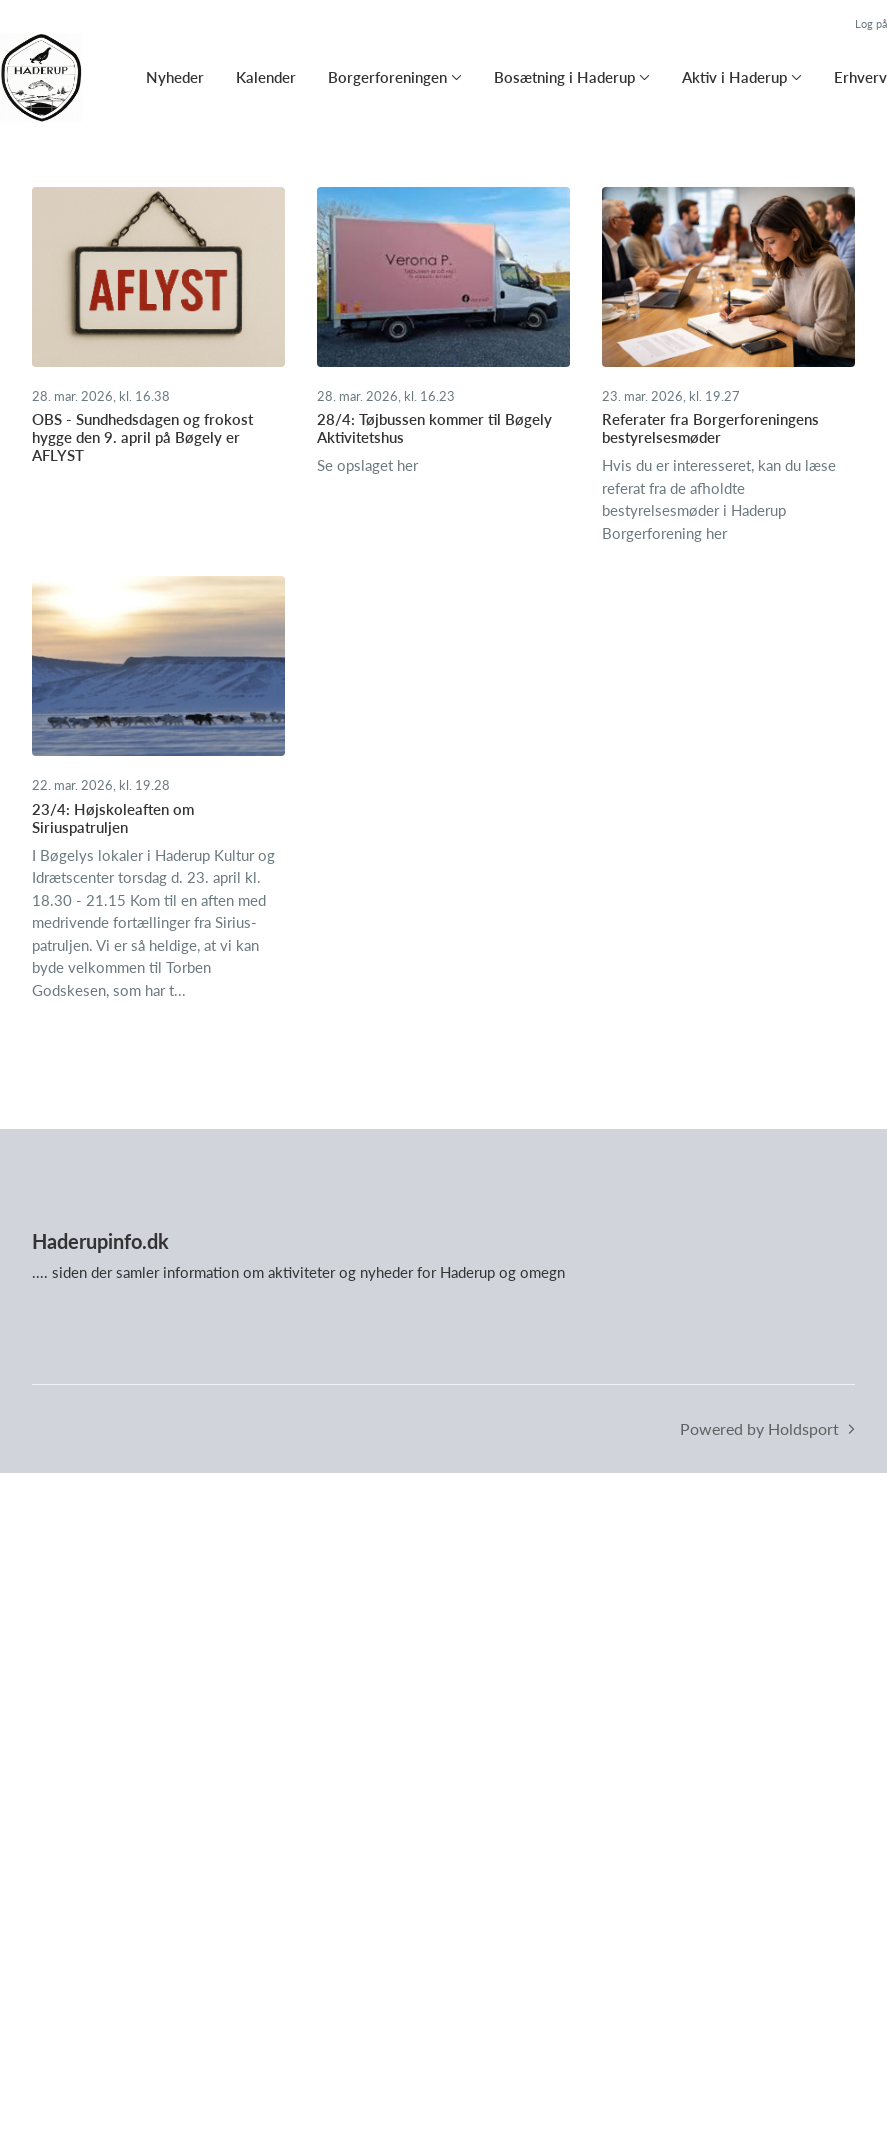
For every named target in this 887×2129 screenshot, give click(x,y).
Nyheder (175, 77)
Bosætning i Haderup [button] (564, 77)
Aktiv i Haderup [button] (734, 77)
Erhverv (860, 77)
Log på (871, 23)
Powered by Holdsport (759, 1428)
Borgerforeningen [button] (387, 77)
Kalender (266, 77)
